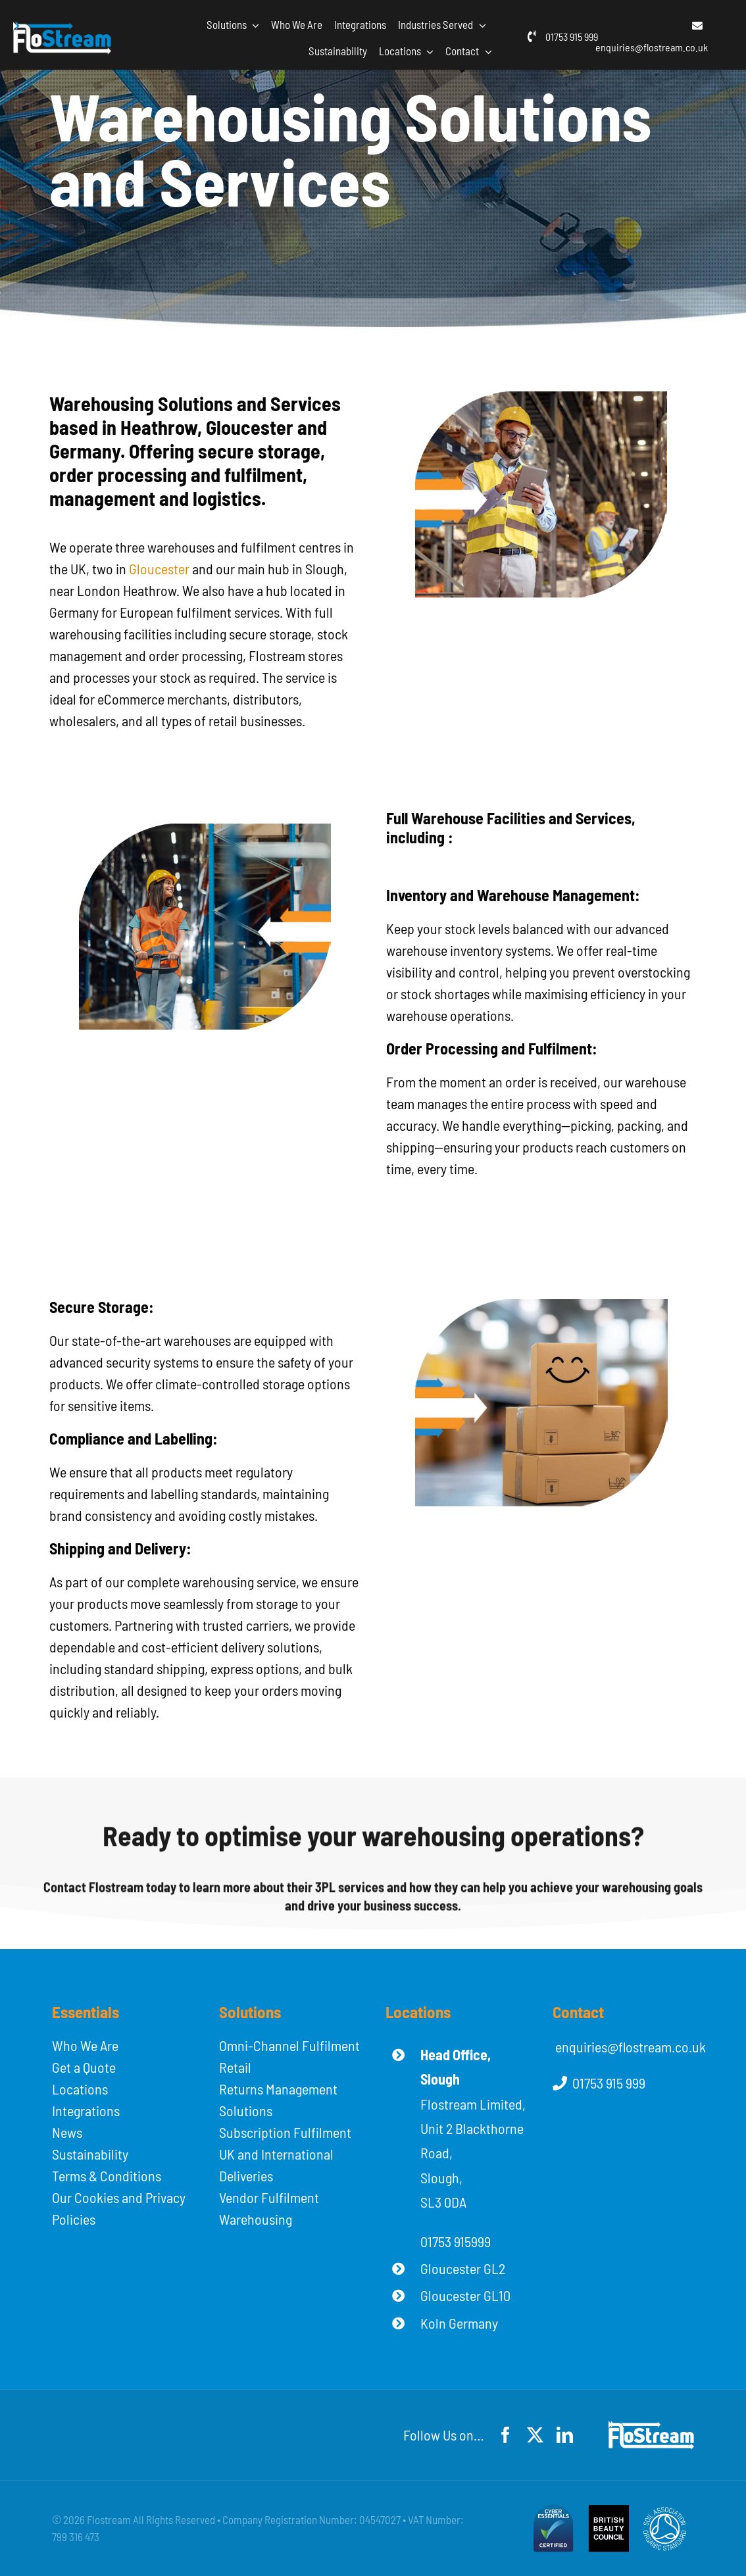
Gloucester (159, 568)
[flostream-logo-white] (62, 28)
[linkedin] (565, 2435)
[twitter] (535, 2435)
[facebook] (505, 2435)
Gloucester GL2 (462, 2268)
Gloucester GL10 (465, 2295)
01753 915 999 (571, 36)
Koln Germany (459, 2322)
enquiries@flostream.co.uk (651, 47)
